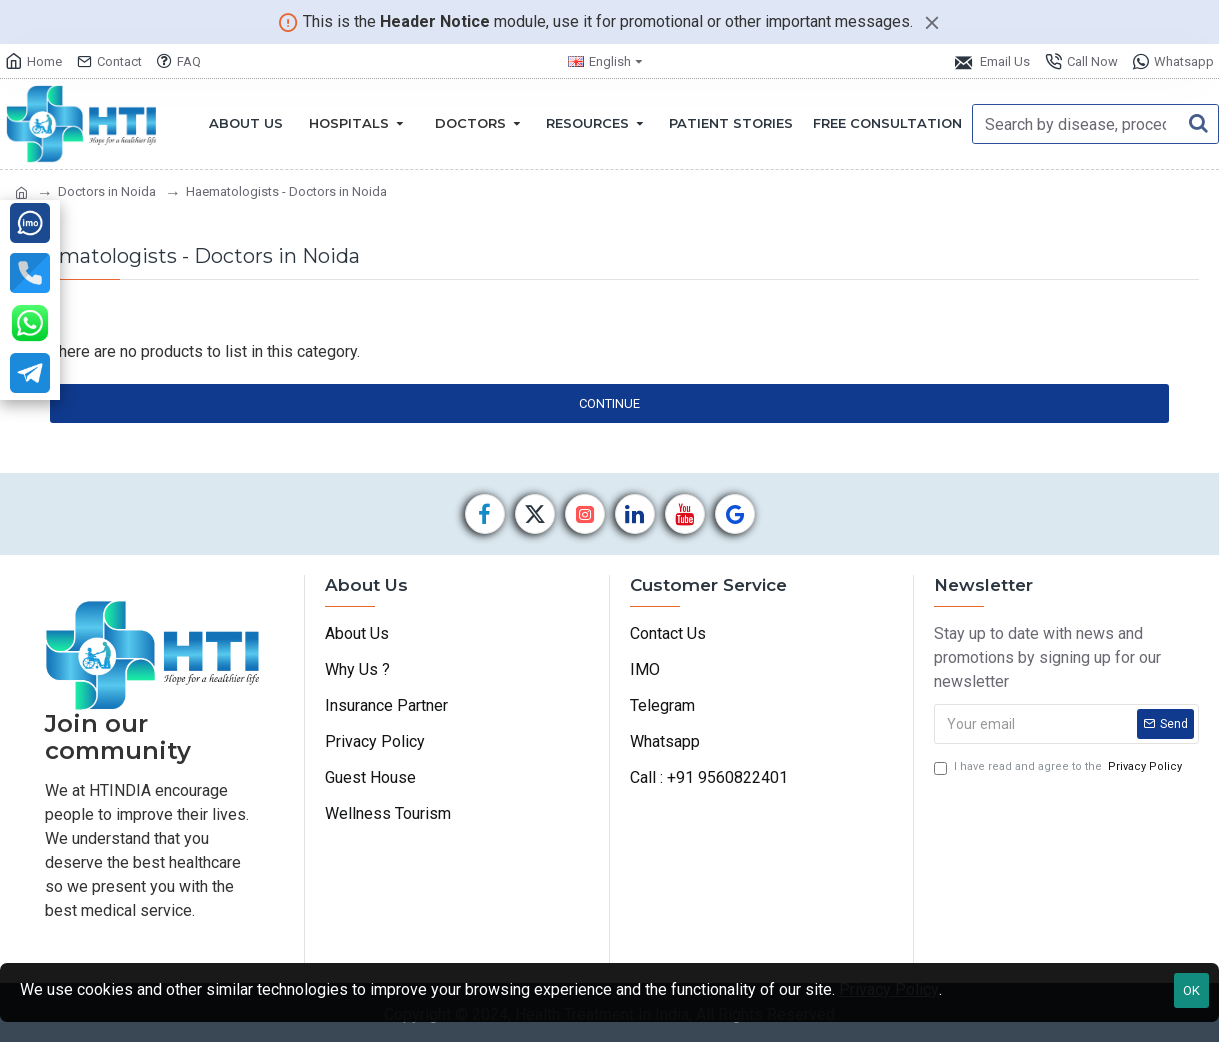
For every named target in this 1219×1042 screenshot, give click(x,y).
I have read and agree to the (1059, 767)
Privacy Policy (889, 989)
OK (1191, 990)
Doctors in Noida (107, 191)
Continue (609, 403)
